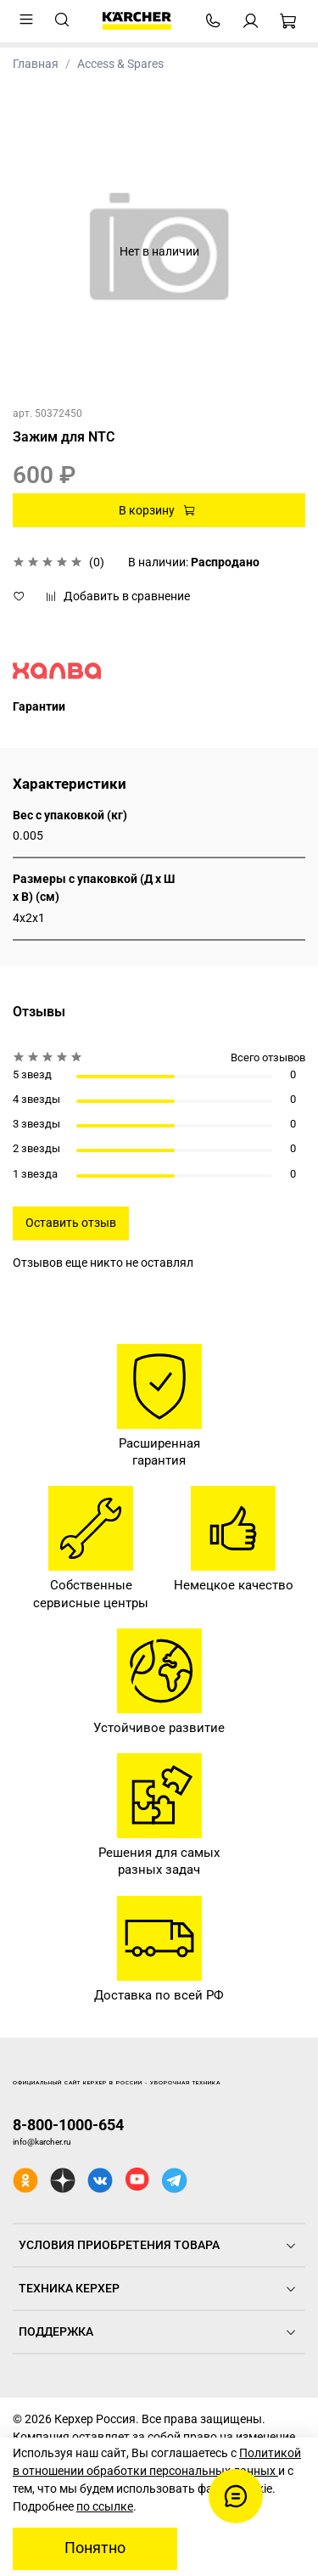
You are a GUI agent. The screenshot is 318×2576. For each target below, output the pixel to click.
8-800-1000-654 (68, 2125)
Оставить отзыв (70, 1222)
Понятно (95, 2547)
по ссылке (104, 2506)
